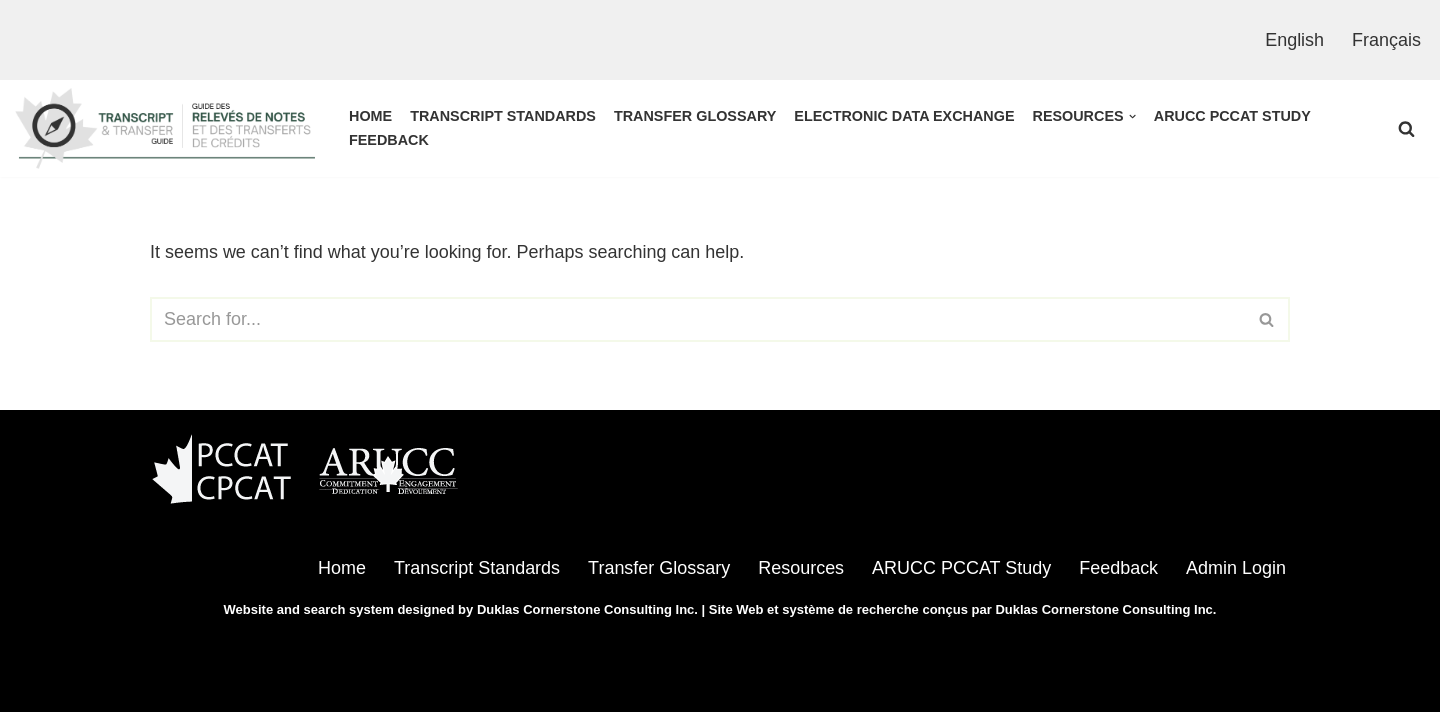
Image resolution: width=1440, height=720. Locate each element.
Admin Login (1236, 576)
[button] (1132, 116)
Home (370, 116)
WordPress (351, 692)
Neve (171, 692)
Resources (800, 576)
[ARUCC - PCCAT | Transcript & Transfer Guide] (165, 128)
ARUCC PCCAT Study (1233, 116)
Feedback (389, 140)
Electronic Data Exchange (905, 116)
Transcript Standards (503, 116)
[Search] (1406, 128)
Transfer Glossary (695, 116)
